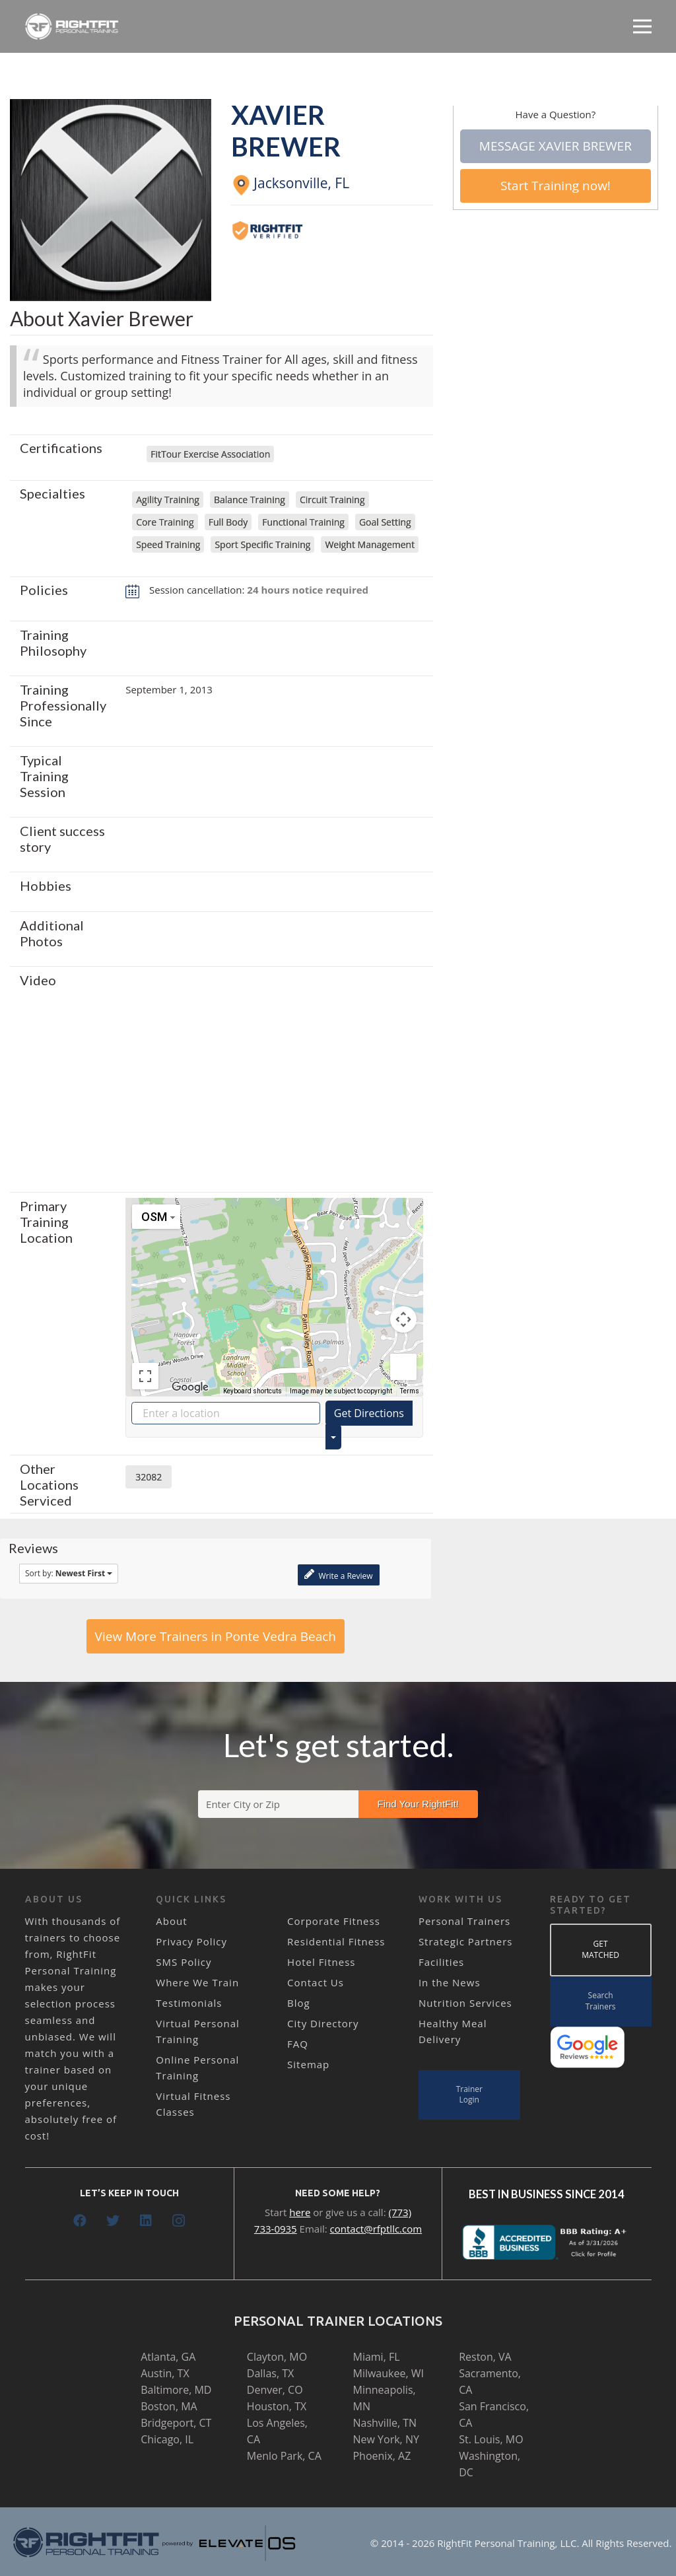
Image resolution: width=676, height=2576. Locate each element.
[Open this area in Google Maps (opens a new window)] (190, 1387)
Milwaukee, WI (388, 2373)
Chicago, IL (167, 2439)
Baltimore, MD (176, 2390)
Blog (298, 2002)
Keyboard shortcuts (252, 1391)
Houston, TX (276, 2406)
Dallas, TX (270, 2373)
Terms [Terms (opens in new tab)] (409, 1391)
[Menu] (642, 26)
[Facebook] (79, 2220)
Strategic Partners (466, 1941)
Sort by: (68, 1573)
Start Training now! (555, 185)
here (299, 2212)
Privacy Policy (191, 1941)
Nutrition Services (465, 2002)
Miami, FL (376, 2357)
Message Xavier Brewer (555, 146)
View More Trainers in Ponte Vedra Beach (215, 1636)
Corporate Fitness (333, 1921)
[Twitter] (112, 2220)
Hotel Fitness (321, 1961)
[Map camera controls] (403, 1319)
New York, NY (386, 2439)
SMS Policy (183, 1961)
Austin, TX (165, 2373)
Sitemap (308, 2064)
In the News (450, 1982)
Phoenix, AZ (382, 2456)
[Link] (72, 26)
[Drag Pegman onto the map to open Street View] (403, 1367)
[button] (274, 1284)
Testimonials (189, 2002)
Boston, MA (169, 2406)
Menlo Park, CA (284, 2456)
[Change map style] (156, 1216)
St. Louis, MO (491, 2439)
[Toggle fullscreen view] (145, 1376)
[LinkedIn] (145, 2220)
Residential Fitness (336, 1941)
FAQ (297, 2043)
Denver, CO (275, 2390)
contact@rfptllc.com (376, 2228)
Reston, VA (485, 2357)
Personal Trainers (464, 1921)
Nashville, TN (385, 2423)
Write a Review (338, 1575)
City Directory (322, 2023)
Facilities (441, 1961)
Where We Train (197, 1982)
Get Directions (369, 1413)
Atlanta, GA (168, 2357)
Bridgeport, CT (176, 2423)
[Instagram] (178, 2220)
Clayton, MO (277, 2357)
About (171, 1921)
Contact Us (315, 1982)
